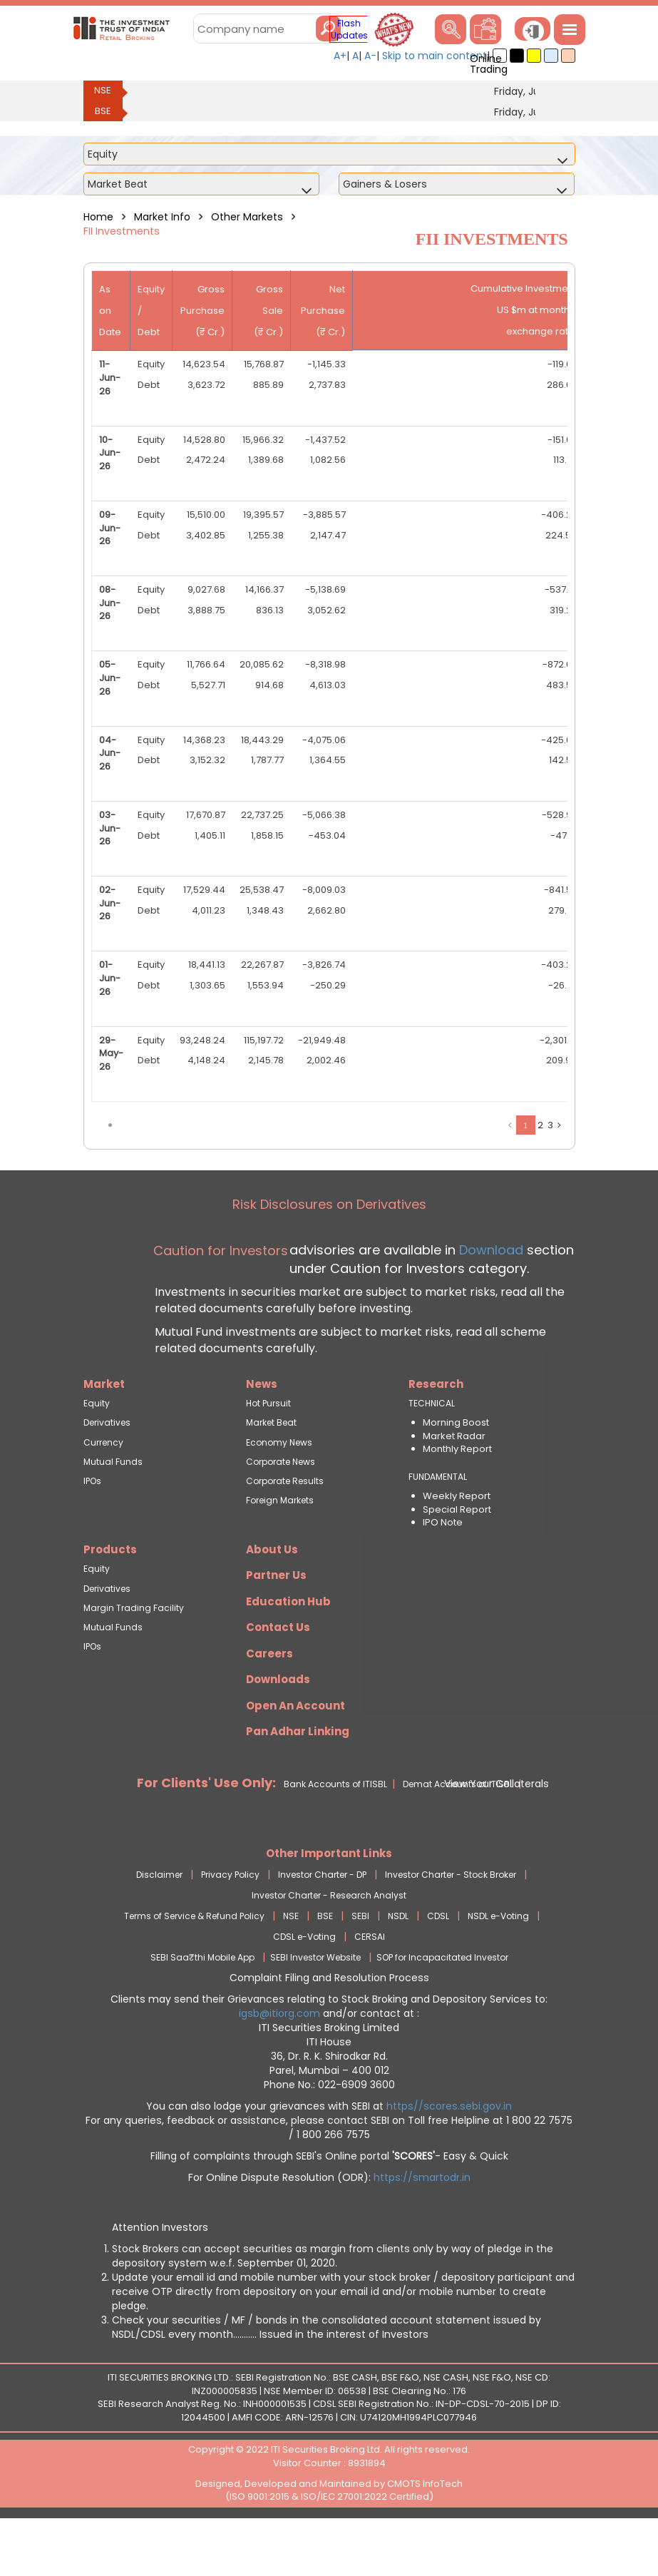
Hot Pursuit (268, 1452)
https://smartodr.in (422, 2226)
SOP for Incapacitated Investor (442, 2006)
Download (489, 1299)
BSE (103, 111)
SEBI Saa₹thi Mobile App (202, 2006)
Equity (96, 1452)
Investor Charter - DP (322, 1924)
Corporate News (280, 1511)
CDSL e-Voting (304, 1986)
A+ (340, 55)
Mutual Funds (113, 1511)
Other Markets (247, 217)
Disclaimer (159, 1924)
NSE (102, 90)
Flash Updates (349, 29)
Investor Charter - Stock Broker (450, 1924)
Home (98, 217)
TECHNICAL (431, 1452)
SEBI (360, 1965)
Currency (103, 1492)
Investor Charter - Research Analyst (329, 1944)
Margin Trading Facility (133, 1657)
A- (370, 55)
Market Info (162, 217)
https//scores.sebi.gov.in (449, 2155)
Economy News (279, 1492)
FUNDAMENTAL (437, 1526)
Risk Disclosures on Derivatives (329, 1253)
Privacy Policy (230, 1924)
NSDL (398, 1965)
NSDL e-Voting (498, 1965)
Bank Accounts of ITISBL (335, 1833)
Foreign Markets (280, 1549)
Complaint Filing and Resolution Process (329, 2027)
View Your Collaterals (496, 1833)
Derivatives (106, 1472)
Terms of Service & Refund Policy (194, 1965)
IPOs (92, 1530)
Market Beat (271, 1472)
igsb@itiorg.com (281, 2062)
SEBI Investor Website (315, 2006)
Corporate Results (285, 1530)
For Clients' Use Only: (206, 1832)
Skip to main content (434, 55)
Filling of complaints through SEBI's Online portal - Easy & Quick (329, 2205)
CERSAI (369, 1986)
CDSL (438, 1965)
